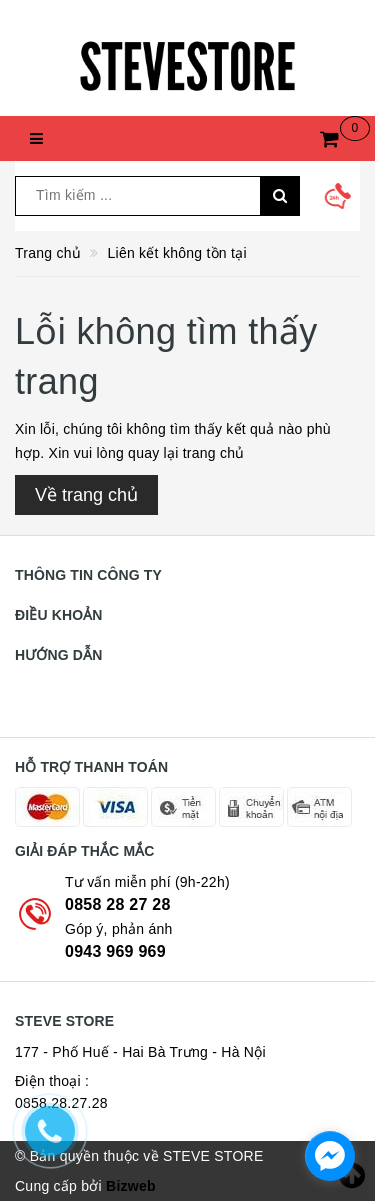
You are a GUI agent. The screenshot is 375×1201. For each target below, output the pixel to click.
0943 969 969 (115, 951)
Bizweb (131, 1186)
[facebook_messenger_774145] (330, 1156)
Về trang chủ (86, 495)
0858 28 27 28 (118, 904)
